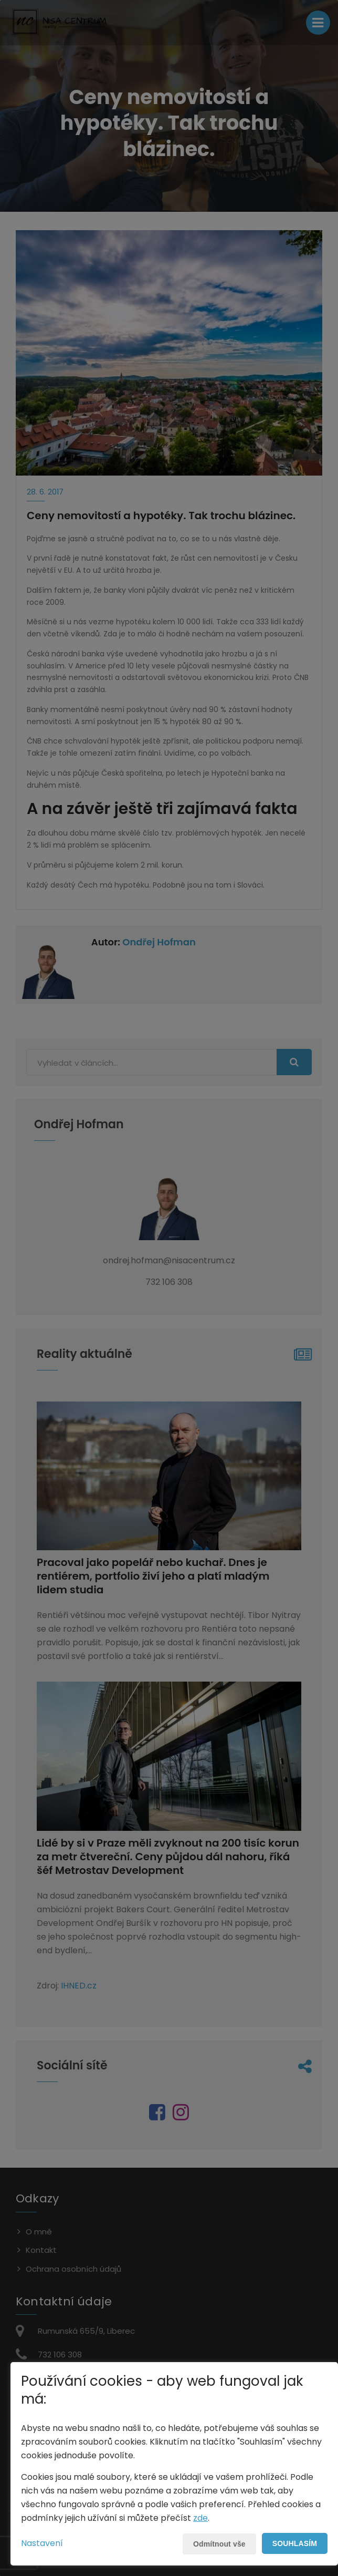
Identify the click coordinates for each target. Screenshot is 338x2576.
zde (200, 2518)
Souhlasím (294, 2543)
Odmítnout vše (219, 2544)
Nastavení (42, 2543)
